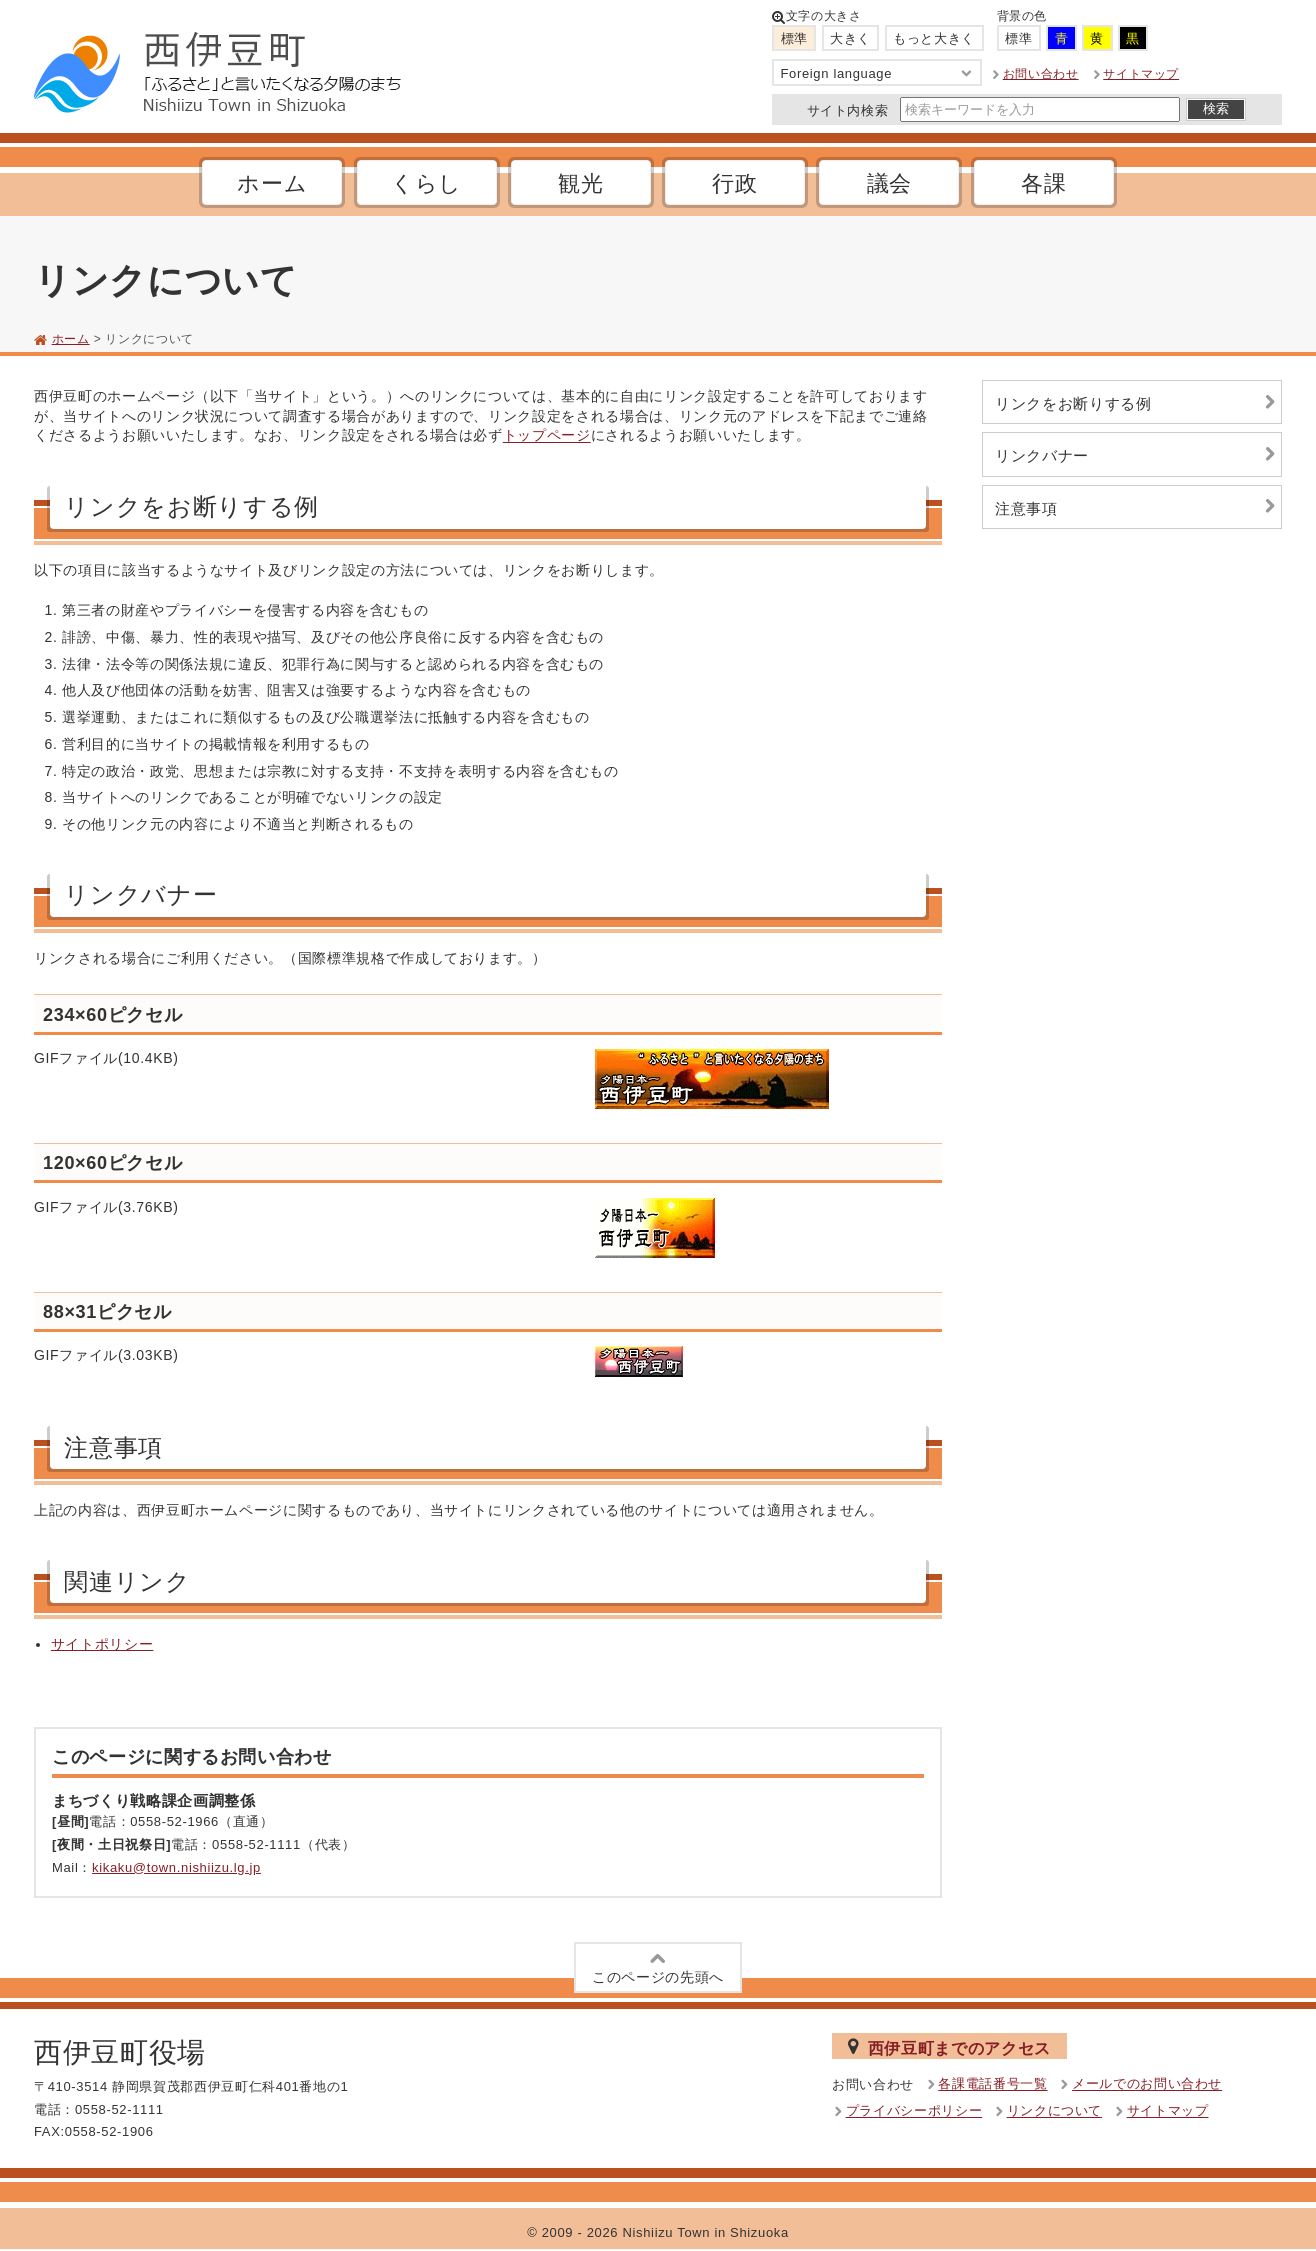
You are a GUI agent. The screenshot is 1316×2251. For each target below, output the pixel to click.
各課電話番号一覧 (992, 2084)
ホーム (272, 183)
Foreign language (877, 73)
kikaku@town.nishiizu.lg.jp (176, 1867)
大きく (850, 38)
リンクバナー (1138, 454)
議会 (889, 183)
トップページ (547, 436)
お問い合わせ (1041, 74)
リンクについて (1055, 2111)
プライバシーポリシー (914, 2111)
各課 (1043, 183)
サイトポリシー (102, 1644)
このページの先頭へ (658, 1966)
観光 (580, 183)
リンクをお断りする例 (1138, 402)
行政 (734, 183)
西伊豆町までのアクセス (949, 2047)
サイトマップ (1141, 74)
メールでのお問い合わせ (1147, 2084)
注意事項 (1138, 506)
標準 (794, 38)
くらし (426, 183)
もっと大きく (934, 38)
